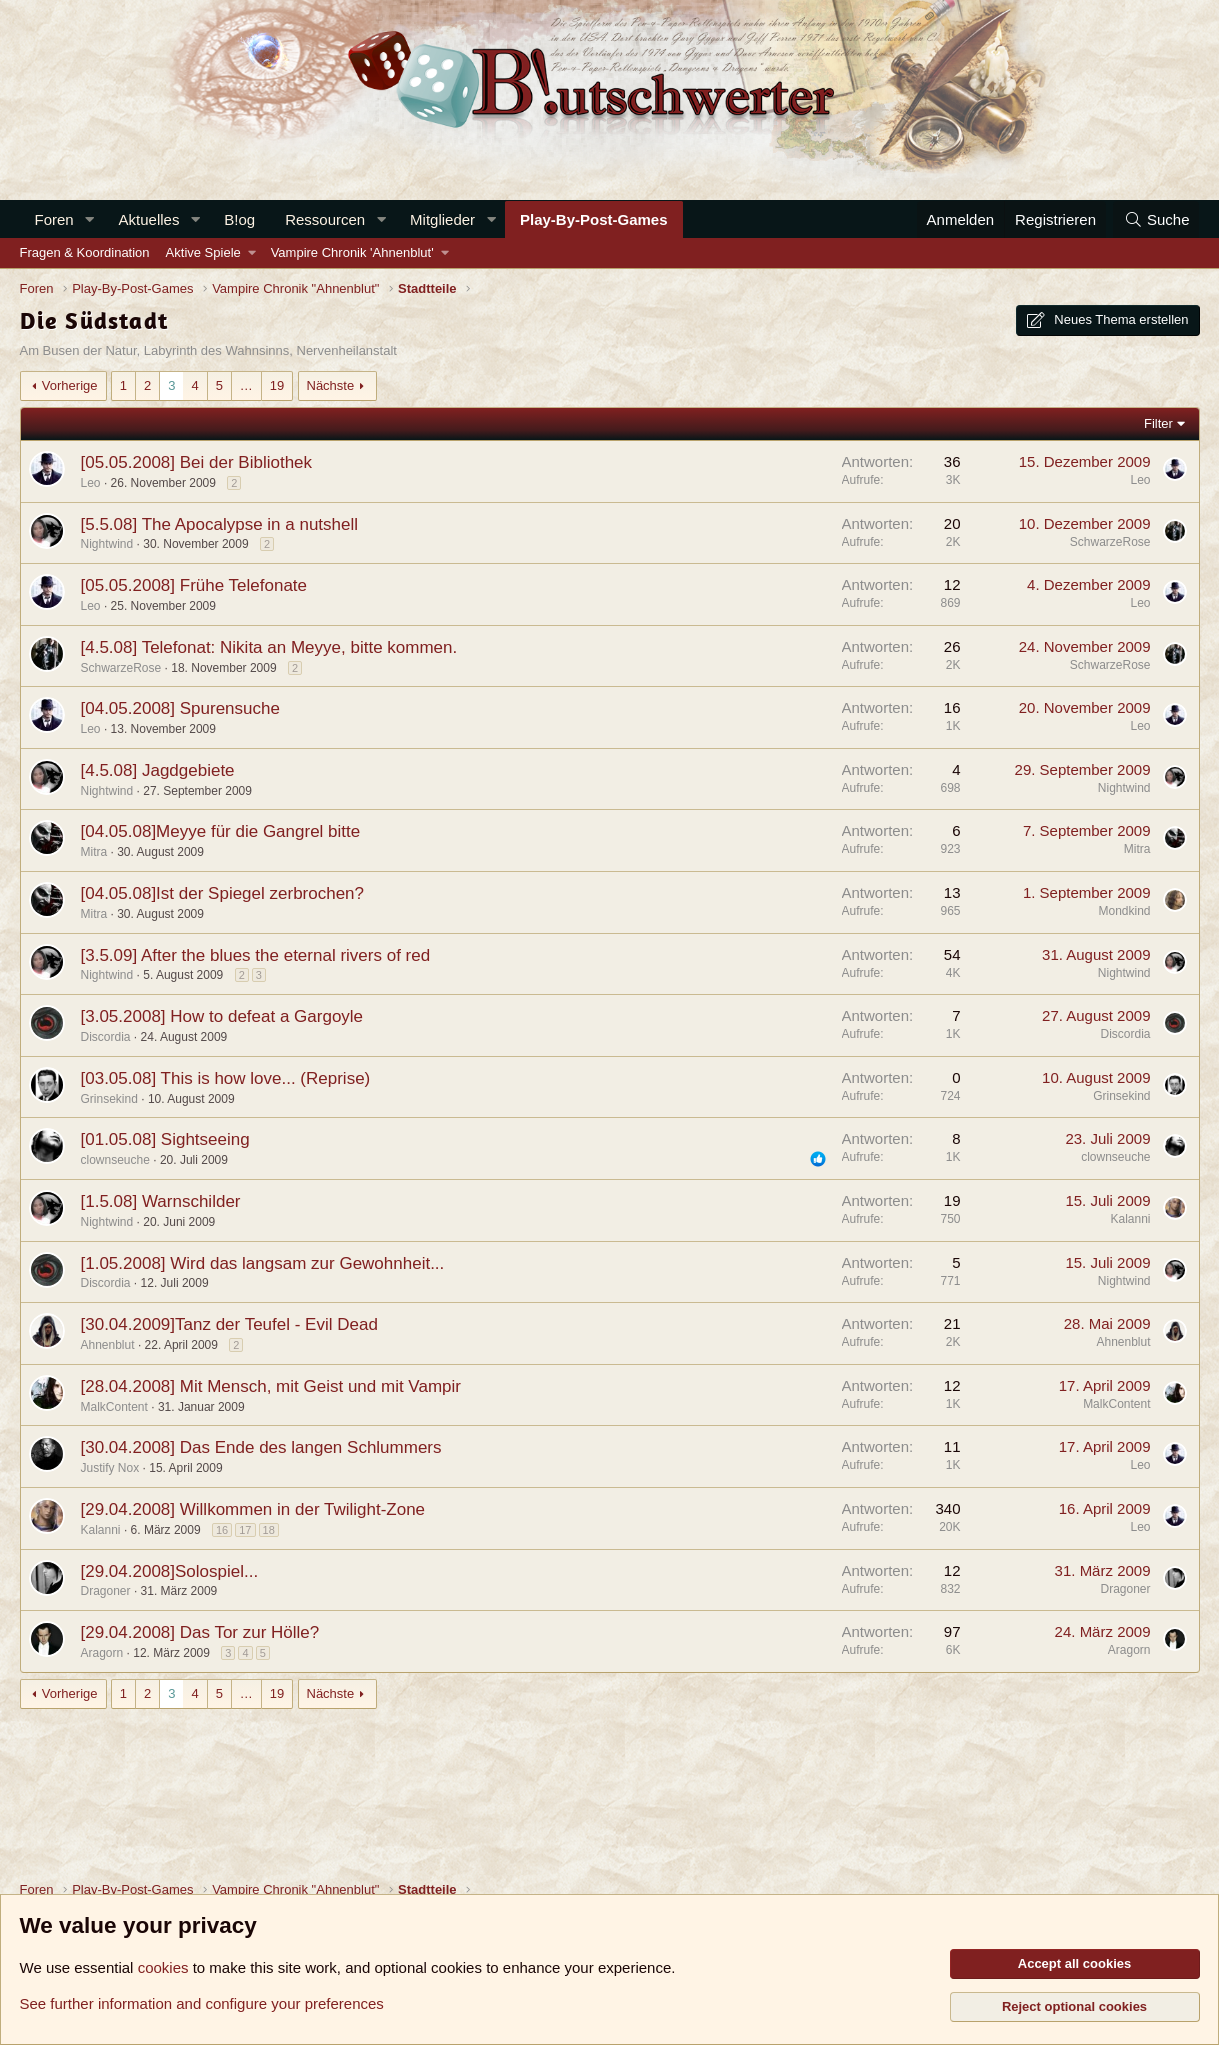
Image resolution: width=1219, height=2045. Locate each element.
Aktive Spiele (203, 252)
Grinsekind (109, 1099)
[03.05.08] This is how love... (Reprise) (226, 1078)
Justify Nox (110, 1468)
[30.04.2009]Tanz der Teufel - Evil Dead (229, 1324)
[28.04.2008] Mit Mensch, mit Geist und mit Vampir (271, 1386)
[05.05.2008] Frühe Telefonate (194, 585)
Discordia (106, 1037)
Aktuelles (149, 219)
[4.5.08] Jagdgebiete (158, 770)
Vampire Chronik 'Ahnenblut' (352, 252)
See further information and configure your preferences (202, 2003)
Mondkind (1124, 911)
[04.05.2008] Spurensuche (180, 708)
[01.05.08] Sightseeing (165, 1139)
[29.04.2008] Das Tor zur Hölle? (200, 1632)
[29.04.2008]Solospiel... (170, 1571)
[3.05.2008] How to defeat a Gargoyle (222, 1016)
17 (245, 1530)
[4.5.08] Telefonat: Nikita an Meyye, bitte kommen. (269, 647)
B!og (239, 219)
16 (222, 1530)
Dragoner (106, 1591)
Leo (91, 483)
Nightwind (107, 544)
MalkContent (114, 1407)
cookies (163, 1967)
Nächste (331, 385)
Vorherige (70, 385)
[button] (90, 219)
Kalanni (1130, 1219)
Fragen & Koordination (85, 252)
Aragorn (102, 1653)
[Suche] (1156, 219)
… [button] (246, 385)
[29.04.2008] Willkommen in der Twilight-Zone (253, 1509)
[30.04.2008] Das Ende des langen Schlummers (261, 1447)
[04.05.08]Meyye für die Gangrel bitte (221, 831)
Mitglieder (442, 219)
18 (269, 1530)
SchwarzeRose (1110, 542)
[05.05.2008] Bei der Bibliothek (197, 462)
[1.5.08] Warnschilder (161, 1201)
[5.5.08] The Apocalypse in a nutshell (220, 524)
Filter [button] (1158, 423)
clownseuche (115, 1160)
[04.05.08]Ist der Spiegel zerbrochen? (223, 893)
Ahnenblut (108, 1345)
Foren (54, 219)
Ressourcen (325, 219)
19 (277, 385)
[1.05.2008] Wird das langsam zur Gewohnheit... (263, 1263)
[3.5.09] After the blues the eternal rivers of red (256, 955)
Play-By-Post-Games (594, 219)
